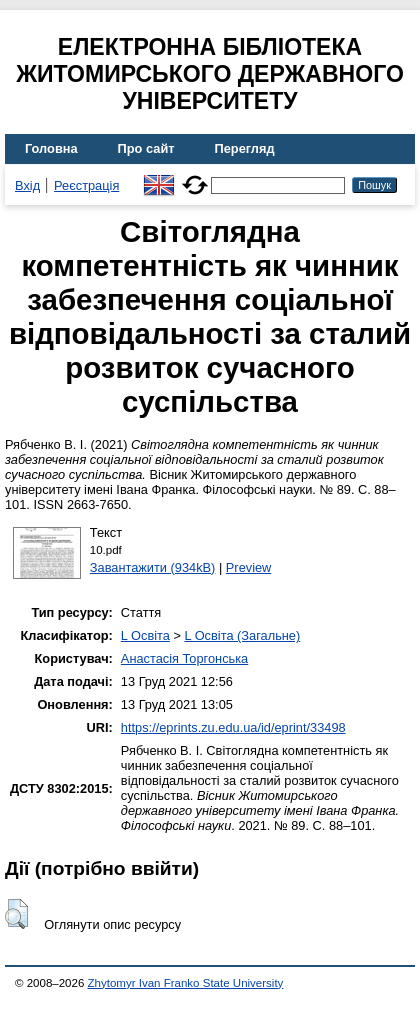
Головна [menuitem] (51, 148)
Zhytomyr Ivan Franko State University (186, 983)
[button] (16, 914)
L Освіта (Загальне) (242, 635)
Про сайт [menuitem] (146, 148)
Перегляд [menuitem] (245, 148)
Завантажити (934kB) (153, 567)
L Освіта (145, 635)
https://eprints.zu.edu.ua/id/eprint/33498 (233, 727)
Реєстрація (86, 185)
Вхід (27, 185)
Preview (249, 567)
